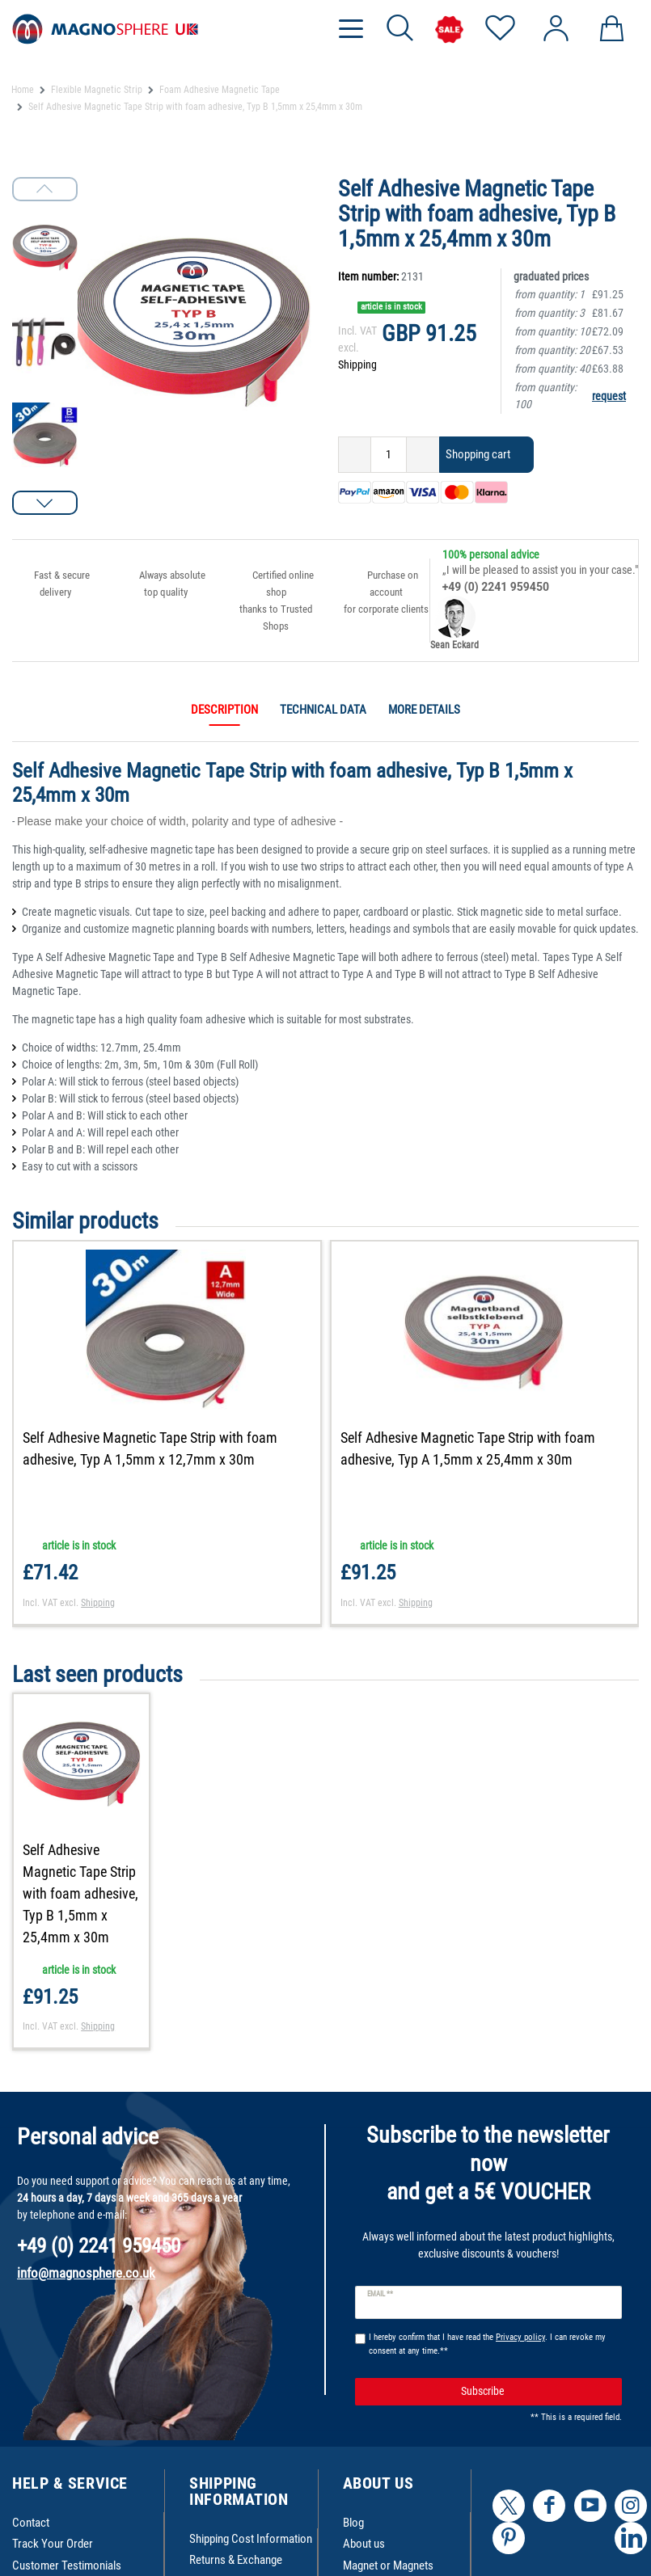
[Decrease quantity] (354, 454)
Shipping (357, 364)
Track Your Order (52, 2543)
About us (364, 2543)
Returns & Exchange (235, 2560)
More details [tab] (424, 709)
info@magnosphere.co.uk (86, 2273)
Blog (353, 2522)
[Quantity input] (388, 454)
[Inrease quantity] (423, 454)
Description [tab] (224, 709)
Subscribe (535, 2391)
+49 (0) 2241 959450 (495, 586)
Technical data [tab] (323, 709)
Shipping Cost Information (250, 2539)
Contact (30, 2522)
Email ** (380, 2294)
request (609, 396)
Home (22, 89)
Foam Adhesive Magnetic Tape (219, 89)
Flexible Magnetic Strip (96, 89)
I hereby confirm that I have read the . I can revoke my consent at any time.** (487, 2344)
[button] (45, 503)
